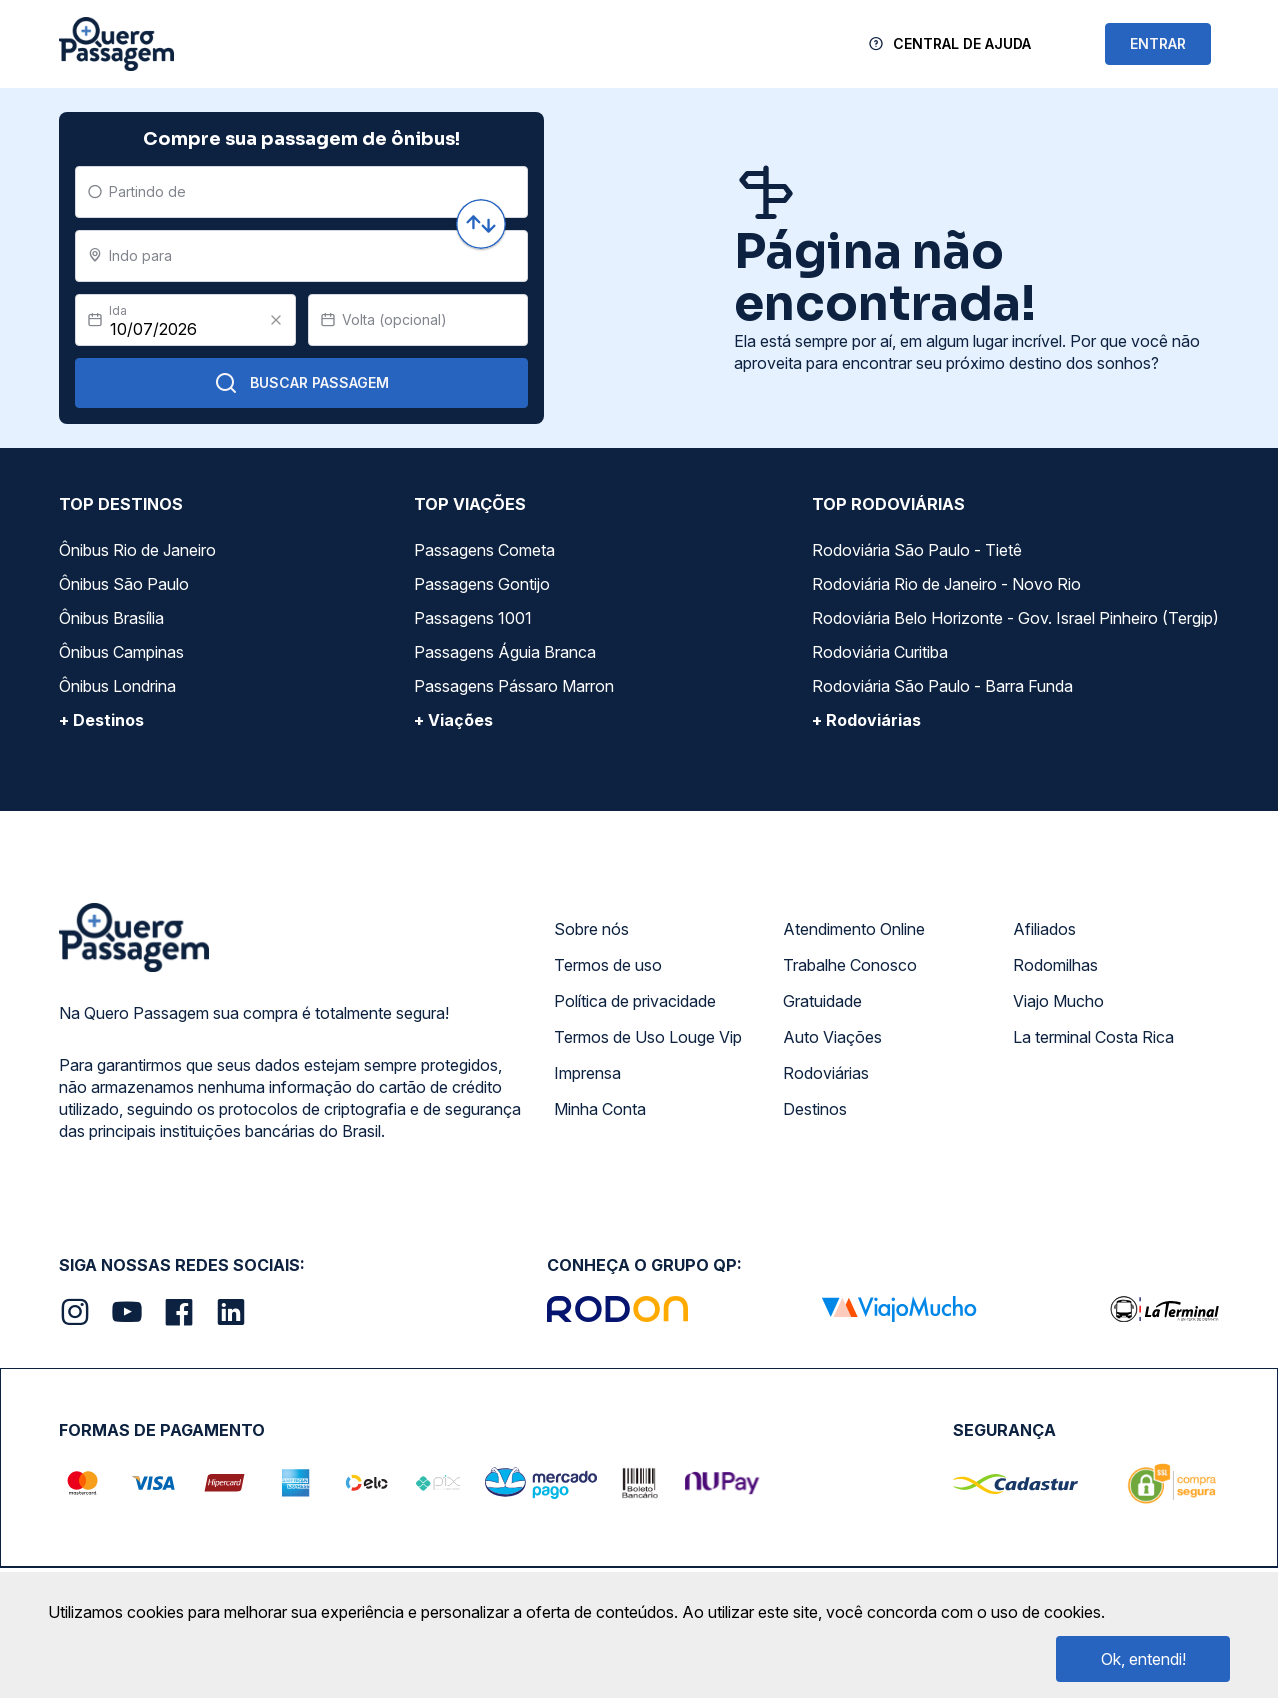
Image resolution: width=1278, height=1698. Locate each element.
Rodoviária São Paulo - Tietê (917, 550)
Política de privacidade (635, 1001)
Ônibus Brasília (111, 618)
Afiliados (1044, 929)
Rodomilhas (1055, 965)
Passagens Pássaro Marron (514, 686)
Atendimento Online (854, 929)
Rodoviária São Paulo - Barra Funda (942, 686)
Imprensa (587, 1073)
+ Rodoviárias (866, 720)
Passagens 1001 (473, 618)
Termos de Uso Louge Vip (648, 1037)
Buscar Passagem (301, 383)
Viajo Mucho (1058, 1001)
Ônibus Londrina (117, 686)
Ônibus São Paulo (124, 584)
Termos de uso (608, 965)
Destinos (815, 1109)
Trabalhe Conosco (850, 965)
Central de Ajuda (962, 43)
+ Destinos (101, 720)
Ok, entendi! (1143, 1659)
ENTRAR (1158, 43)
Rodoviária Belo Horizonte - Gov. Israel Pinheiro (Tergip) (1015, 618)
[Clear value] (276, 320)
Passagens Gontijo (482, 584)
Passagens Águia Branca (505, 652)
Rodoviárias (826, 1073)
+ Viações (453, 720)
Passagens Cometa (484, 550)
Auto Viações (832, 1037)
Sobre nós (591, 929)
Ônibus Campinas (121, 652)
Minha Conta (600, 1109)
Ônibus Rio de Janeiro (137, 550)
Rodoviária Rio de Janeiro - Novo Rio (946, 584)
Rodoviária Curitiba (880, 652)
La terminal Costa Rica (1093, 1037)
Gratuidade (822, 1001)
